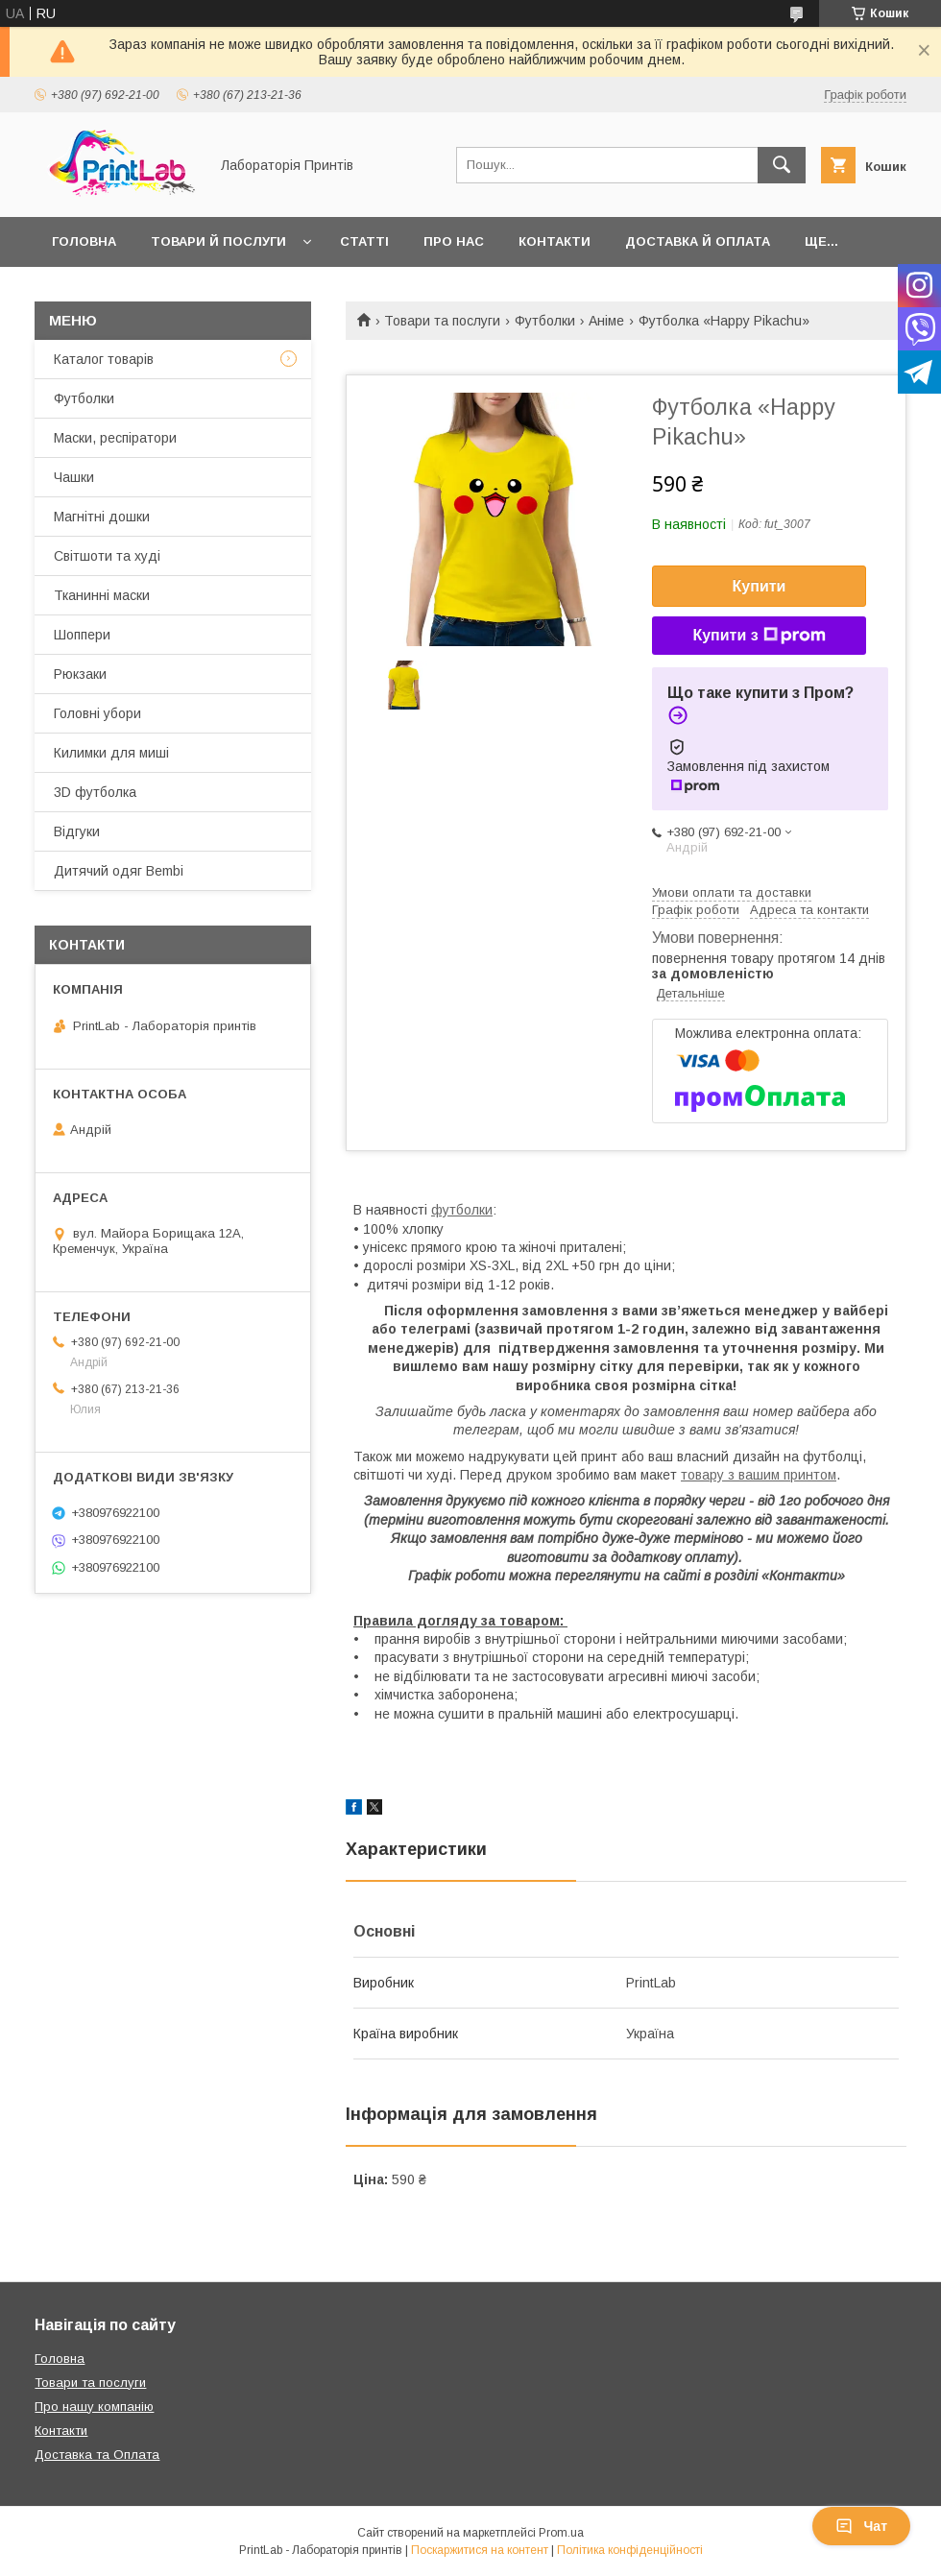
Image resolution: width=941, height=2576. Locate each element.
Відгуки (77, 831)
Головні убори (97, 713)
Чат (861, 2526)
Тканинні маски (102, 595)
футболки (462, 1209)
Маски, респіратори (115, 437)
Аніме (606, 320)
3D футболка (95, 792)
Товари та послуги (442, 320)
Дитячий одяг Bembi (118, 871)
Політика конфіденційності (630, 2550)
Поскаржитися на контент (479, 2550)
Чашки (74, 477)
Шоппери (82, 634)
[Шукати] (782, 165)
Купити (759, 586)
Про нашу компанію (94, 2406)
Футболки (545, 320)
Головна (84, 241)
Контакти (555, 241)
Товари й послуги (218, 241)
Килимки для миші (111, 752)
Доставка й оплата (697, 241)
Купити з (758, 635)
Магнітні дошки (102, 516)
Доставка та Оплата (97, 2454)
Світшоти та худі (107, 556)
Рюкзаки (80, 674)
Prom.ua (561, 2533)
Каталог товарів (104, 359)
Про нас (453, 241)
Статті (364, 241)
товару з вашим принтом (758, 1474)
